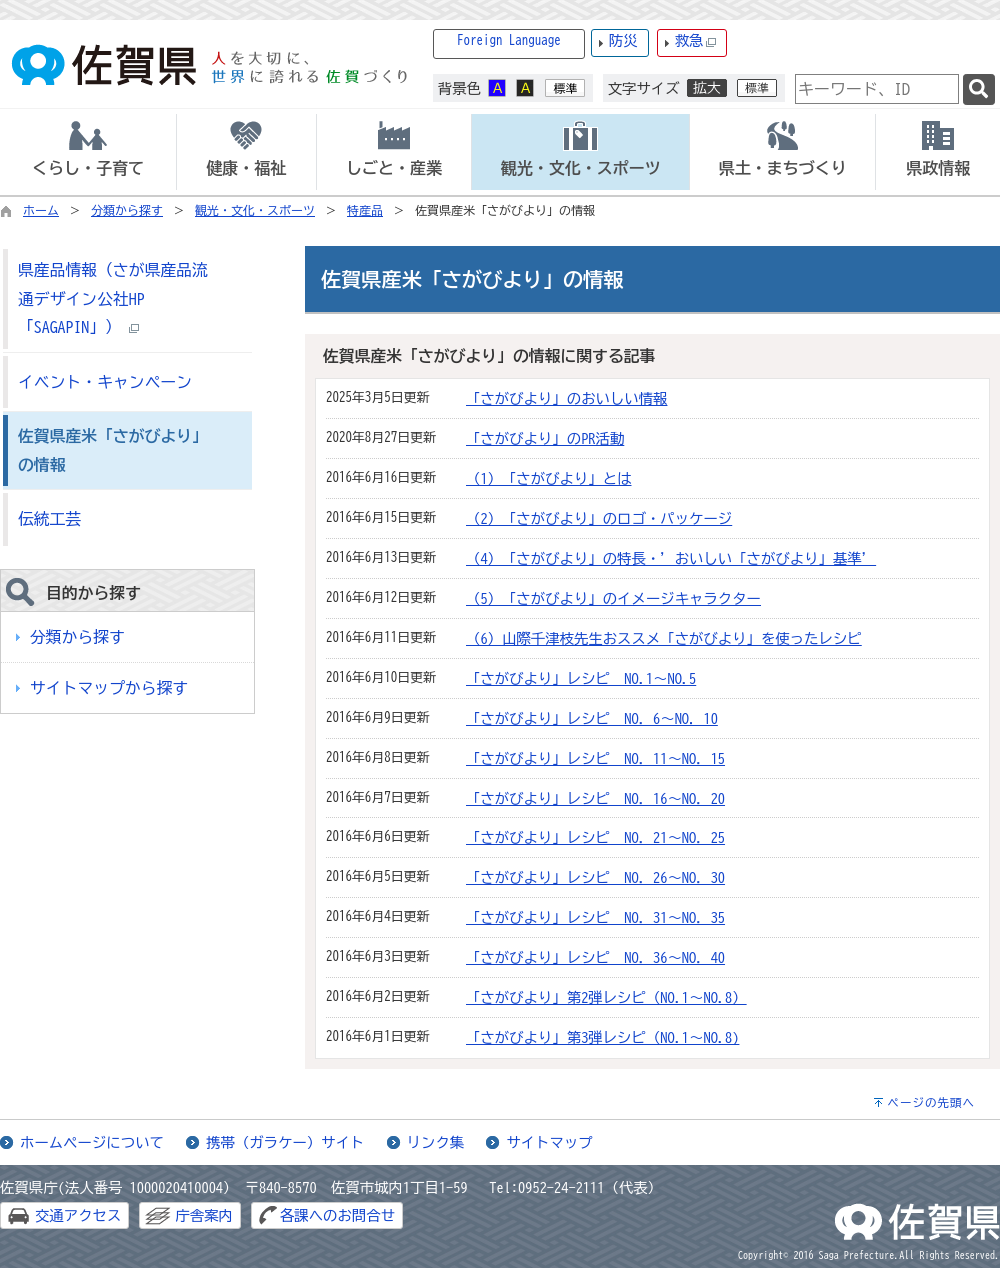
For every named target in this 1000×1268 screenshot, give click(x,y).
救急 (696, 41)
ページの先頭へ (931, 1102)
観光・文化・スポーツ (255, 210)
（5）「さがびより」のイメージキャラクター (613, 598)
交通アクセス (78, 1215)
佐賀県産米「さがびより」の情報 (113, 450)
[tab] (88, 152)
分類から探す (127, 210)
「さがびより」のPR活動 (545, 438)
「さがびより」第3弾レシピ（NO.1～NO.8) (602, 1037)
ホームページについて (92, 1142)
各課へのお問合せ (337, 1215)
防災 (623, 40)
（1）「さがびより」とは (549, 478)
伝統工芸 (49, 519)
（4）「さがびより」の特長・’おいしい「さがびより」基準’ (671, 558)
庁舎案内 (204, 1215)
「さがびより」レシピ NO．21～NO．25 (595, 837)
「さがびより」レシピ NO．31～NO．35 (595, 917)
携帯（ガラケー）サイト (285, 1142)
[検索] (979, 89)
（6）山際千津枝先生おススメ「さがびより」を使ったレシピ (664, 638)
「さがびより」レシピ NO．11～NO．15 (595, 758)
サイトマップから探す (109, 688)
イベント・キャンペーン (105, 382)
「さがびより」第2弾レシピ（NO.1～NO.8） (606, 997)
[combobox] (877, 89)
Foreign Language (509, 40)
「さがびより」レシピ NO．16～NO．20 (595, 798)
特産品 (365, 210)
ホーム (41, 210)
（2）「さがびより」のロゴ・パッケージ (599, 518)
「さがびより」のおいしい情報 (566, 398)
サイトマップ (549, 1142)
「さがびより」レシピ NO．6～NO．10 (592, 718)
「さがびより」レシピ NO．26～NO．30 (595, 877)
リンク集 (436, 1142)
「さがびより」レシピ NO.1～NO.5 (581, 678)
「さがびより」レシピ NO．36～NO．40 (595, 957)
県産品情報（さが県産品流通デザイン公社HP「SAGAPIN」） (113, 298)
